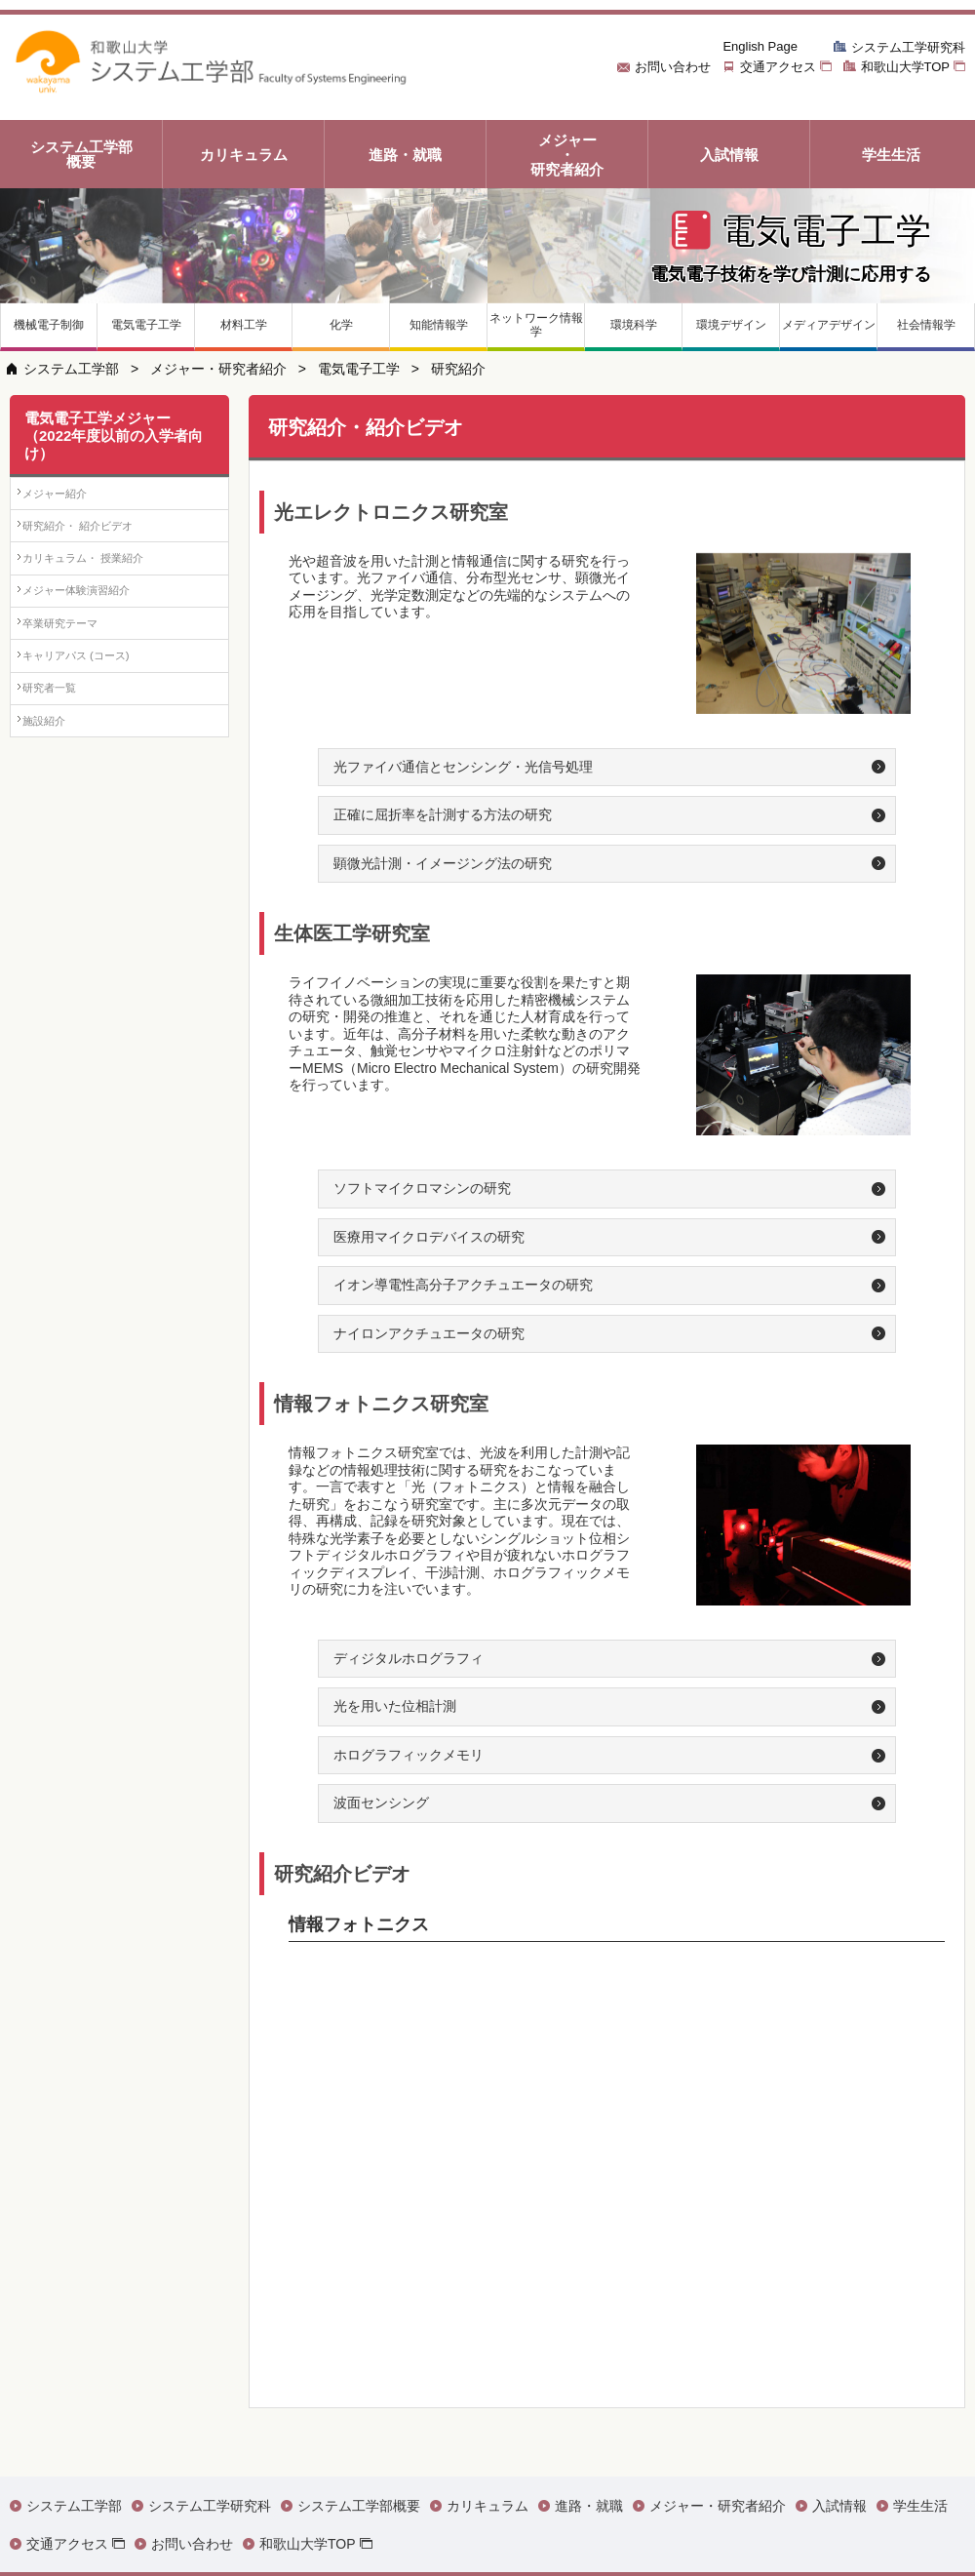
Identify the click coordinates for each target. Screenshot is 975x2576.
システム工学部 (71, 368)
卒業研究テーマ (77, 703)
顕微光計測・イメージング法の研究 (442, 863)
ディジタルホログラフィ (408, 1658)
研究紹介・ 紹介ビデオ (98, 552)
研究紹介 (458, 368)
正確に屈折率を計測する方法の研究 (442, 814)
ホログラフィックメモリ (408, 1755)
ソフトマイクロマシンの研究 (422, 1188)
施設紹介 (58, 856)
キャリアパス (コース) (96, 754)
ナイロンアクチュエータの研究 (429, 1333)
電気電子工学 (359, 368)
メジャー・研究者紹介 (218, 368)
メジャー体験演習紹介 (96, 653)
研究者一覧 (65, 805)
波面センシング (381, 1802)
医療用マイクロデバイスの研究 (429, 1237)
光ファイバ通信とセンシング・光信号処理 (463, 766)
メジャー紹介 (71, 502)
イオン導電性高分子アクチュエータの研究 (463, 1284)
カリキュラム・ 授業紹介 (104, 603)
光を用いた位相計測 (394, 1706)
